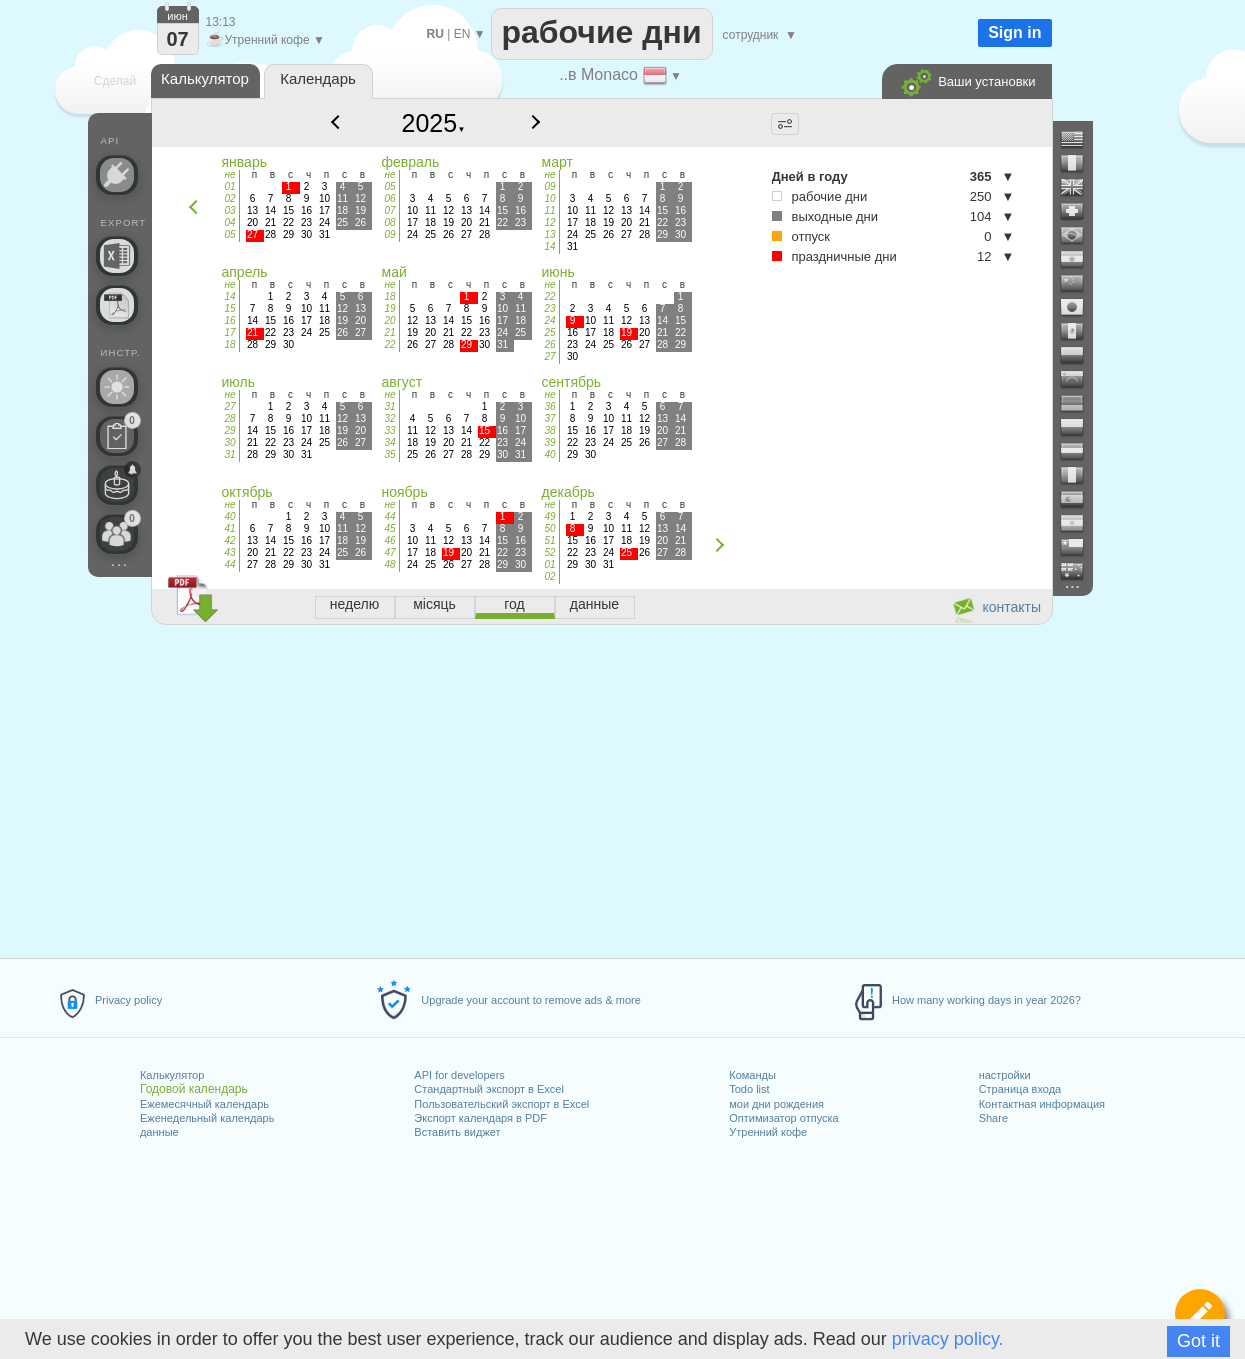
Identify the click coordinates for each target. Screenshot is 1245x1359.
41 (229, 528)
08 (389, 222)
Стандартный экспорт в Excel (489, 1089)
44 (229, 564)
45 (389, 528)
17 (229, 332)
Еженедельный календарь (207, 1118)
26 (549, 344)
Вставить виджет (457, 1132)
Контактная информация (1042, 1104)
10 (549, 198)
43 (229, 552)
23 (549, 308)
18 (229, 344)
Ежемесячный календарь (204, 1104)
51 (549, 540)
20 (389, 320)
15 (229, 308)
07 (389, 210)
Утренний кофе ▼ (265, 40)
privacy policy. (948, 1339)
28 (229, 418)
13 (549, 234)
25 (549, 332)
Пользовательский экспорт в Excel (501, 1104)
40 (549, 454)
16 (229, 320)
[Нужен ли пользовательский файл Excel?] (117, 256)
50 (549, 528)
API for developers (459, 1075)
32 (389, 418)
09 (389, 234)
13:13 (221, 22)
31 (229, 454)
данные (159, 1132)
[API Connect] (117, 175)
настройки (1005, 1075)
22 (389, 344)
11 (549, 210)
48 (389, 564)
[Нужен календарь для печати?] (117, 305)
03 (229, 210)
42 (229, 540)
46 (389, 540)
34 (389, 442)
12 (549, 222)
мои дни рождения (776, 1104)
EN (462, 34)
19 (389, 308)
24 (549, 320)
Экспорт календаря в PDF (480, 1118)
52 (549, 552)
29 (229, 430)
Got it (1198, 1341)
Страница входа (1020, 1089)
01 (229, 186)
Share (993, 1118)
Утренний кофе (768, 1132)
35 (389, 454)
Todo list (749, 1089)
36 (549, 406)
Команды (752, 1075)
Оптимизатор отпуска (783, 1118)
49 (549, 516)
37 (549, 418)
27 (549, 356)
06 (389, 198)
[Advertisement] (601, 788)
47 (389, 552)
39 (549, 442)
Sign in (1014, 32)
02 (229, 198)
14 (549, 246)
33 (389, 430)
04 (229, 222)
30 (229, 442)
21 (389, 332)
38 (549, 430)
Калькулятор (172, 1075)
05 (229, 234)
